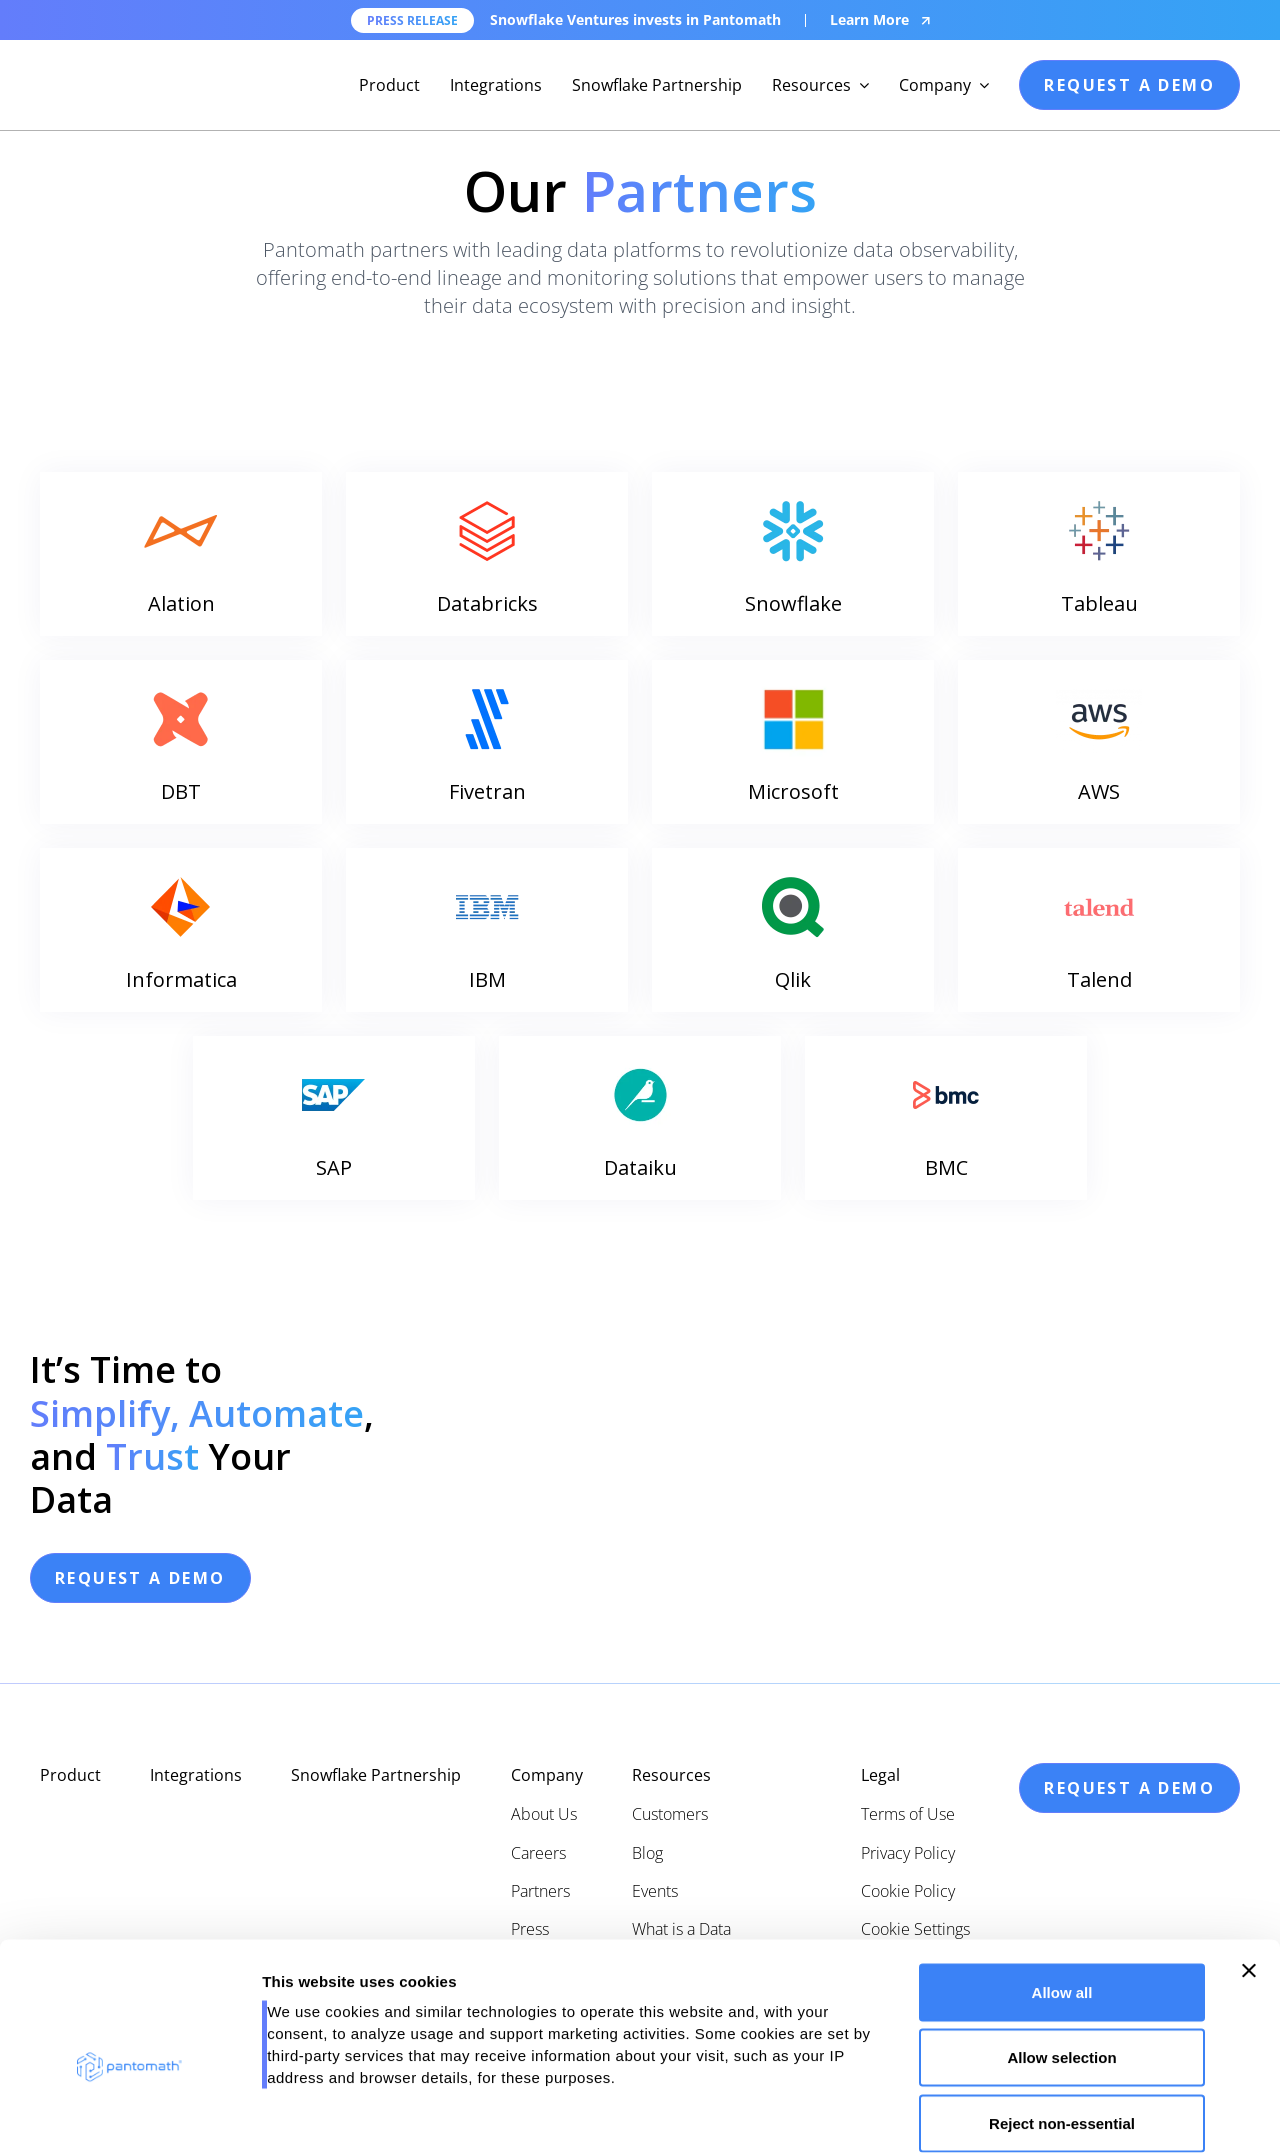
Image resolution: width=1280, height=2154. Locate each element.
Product (389, 85)
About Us (544, 1814)
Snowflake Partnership (657, 85)
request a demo (1129, 85)
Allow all (1062, 1891)
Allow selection (1061, 1957)
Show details (1049, 2114)
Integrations (496, 85)
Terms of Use (908, 1814)
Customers (670, 1814)
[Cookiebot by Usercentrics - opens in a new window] (129, 2115)
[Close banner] (1249, 1870)
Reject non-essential (1062, 2022)
